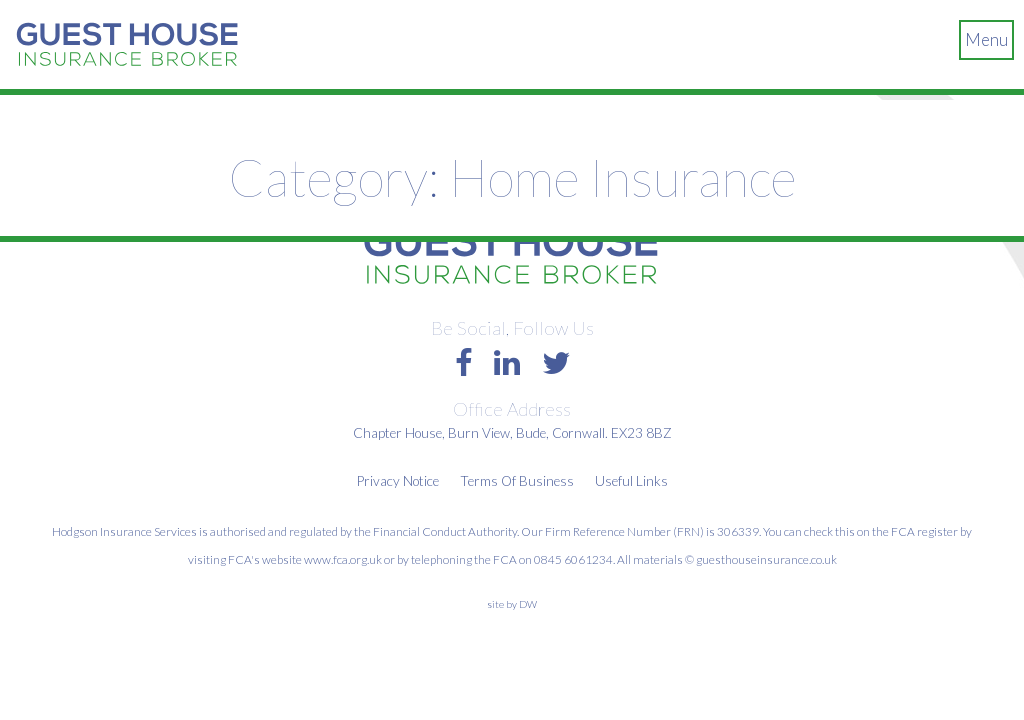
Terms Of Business (517, 481)
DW (528, 604)
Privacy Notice (398, 481)
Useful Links (631, 481)
